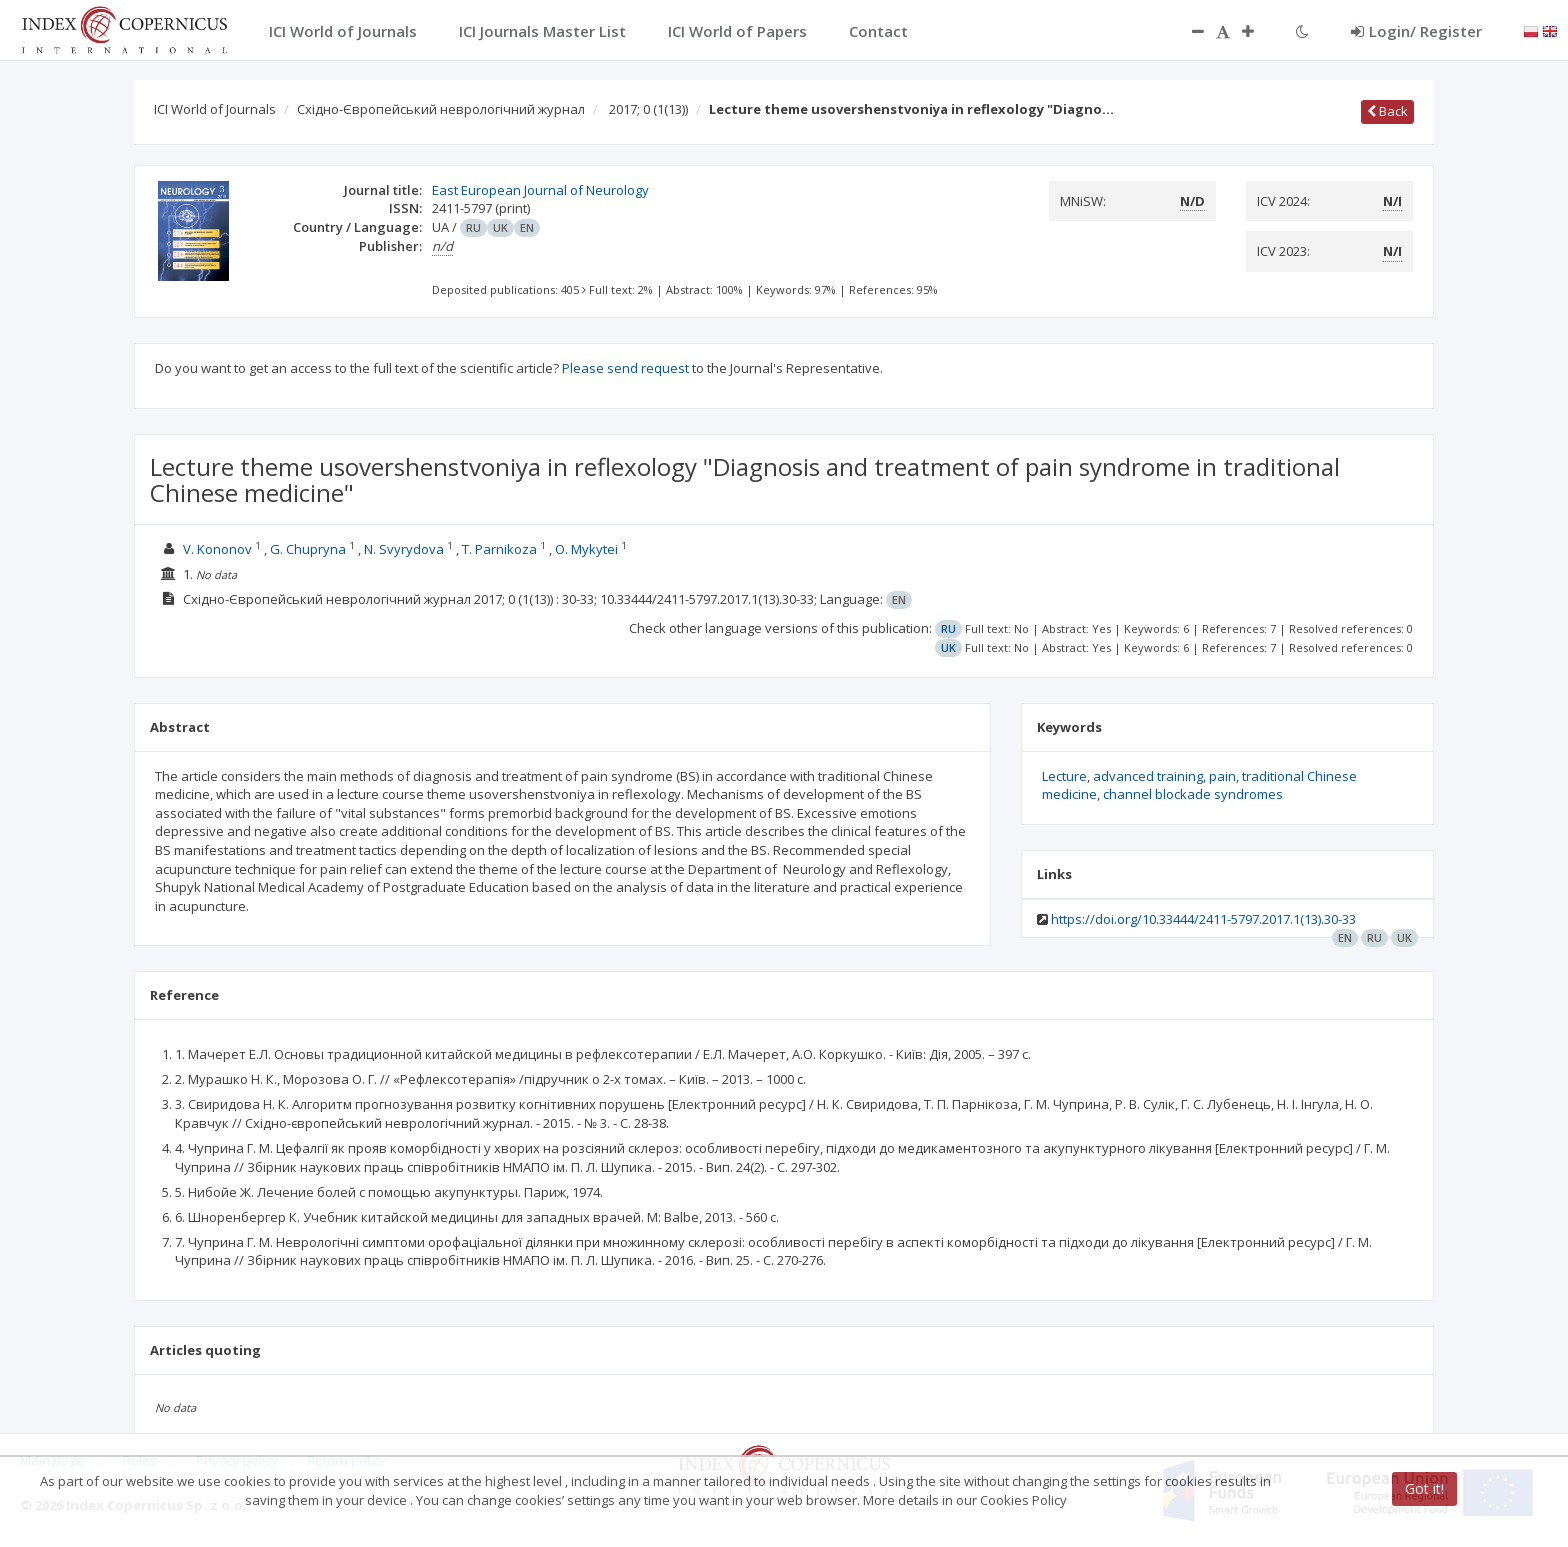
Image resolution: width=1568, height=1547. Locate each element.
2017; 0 (648, 109)
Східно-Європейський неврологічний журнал (441, 109)
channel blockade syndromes (1193, 794)
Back (1387, 111)
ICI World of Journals (215, 109)
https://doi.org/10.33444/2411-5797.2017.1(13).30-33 (1203, 919)
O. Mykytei (586, 549)
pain (1222, 776)
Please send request (625, 368)
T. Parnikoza (499, 549)
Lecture (1064, 776)
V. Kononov (217, 549)
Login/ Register (1416, 31)
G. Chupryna (308, 549)
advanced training (1148, 776)
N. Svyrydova (404, 549)
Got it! (1424, 1488)
